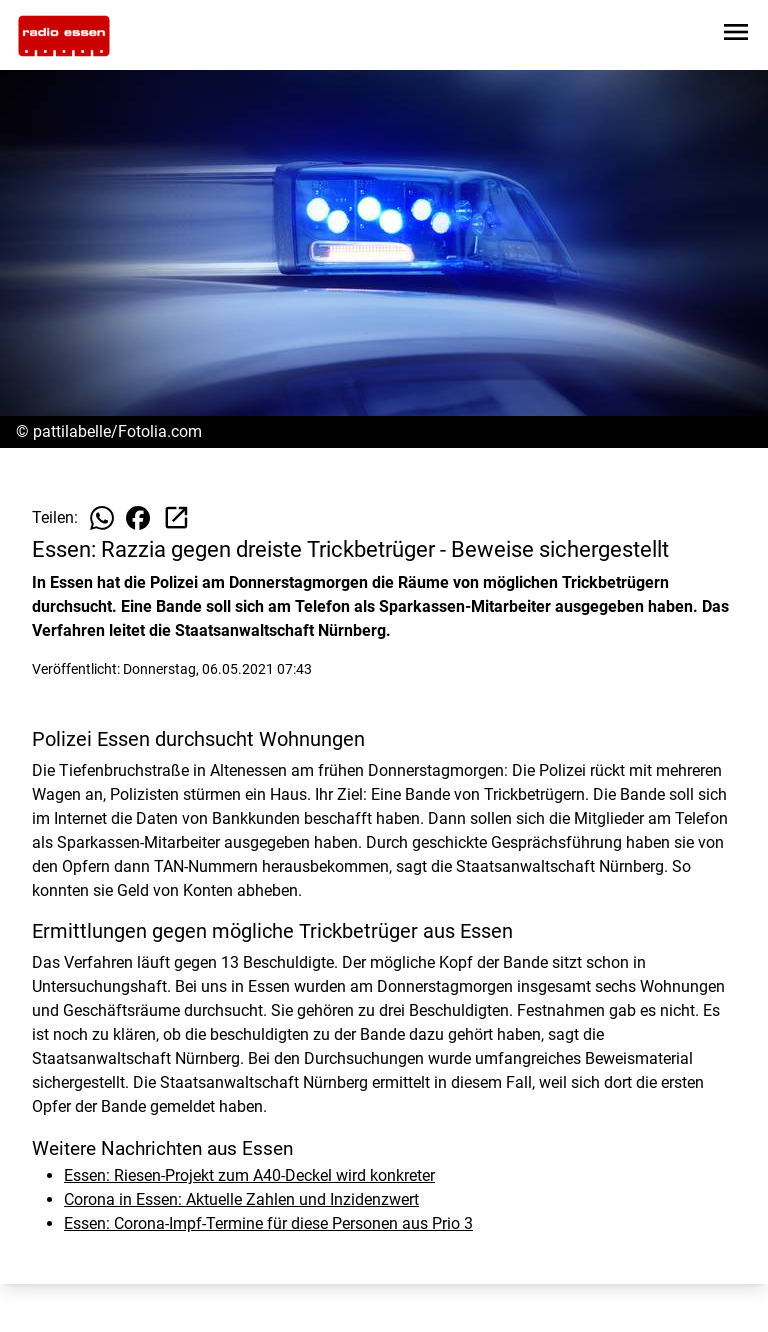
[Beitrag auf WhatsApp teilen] (102, 518)
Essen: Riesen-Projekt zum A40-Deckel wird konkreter (249, 1175)
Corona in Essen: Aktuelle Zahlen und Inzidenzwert (241, 1199)
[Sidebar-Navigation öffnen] (736, 35)
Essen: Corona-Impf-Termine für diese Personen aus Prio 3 (268, 1223)
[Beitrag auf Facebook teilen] (138, 518)
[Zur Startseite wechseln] (64, 36)
